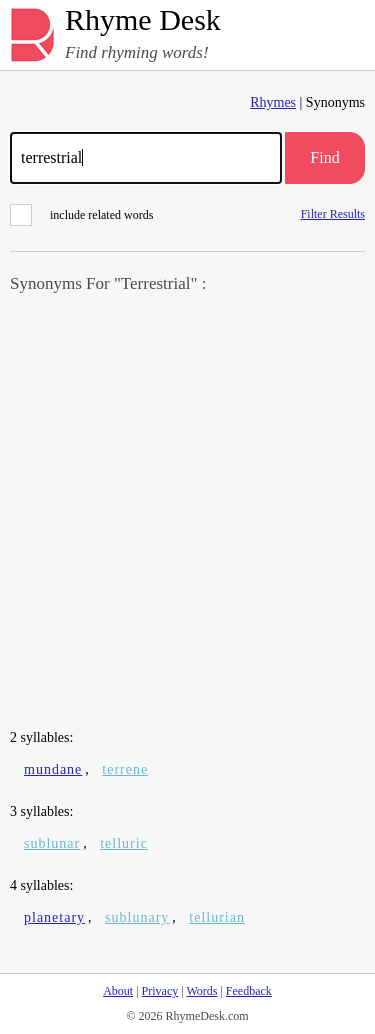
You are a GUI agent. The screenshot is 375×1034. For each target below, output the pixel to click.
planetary (54, 917)
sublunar (52, 843)
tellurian (217, 917)
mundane (53, 769)
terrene (125, 769)
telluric (124, 843)
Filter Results (333, 213)
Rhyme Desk (143, 20)
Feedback (249, 991)
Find (324, 157)
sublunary (137, 917)
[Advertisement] (187, 513)
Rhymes (273, 102)
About (118, 991)
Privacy (160, 991)
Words (201, 991)
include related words (81, 215)
